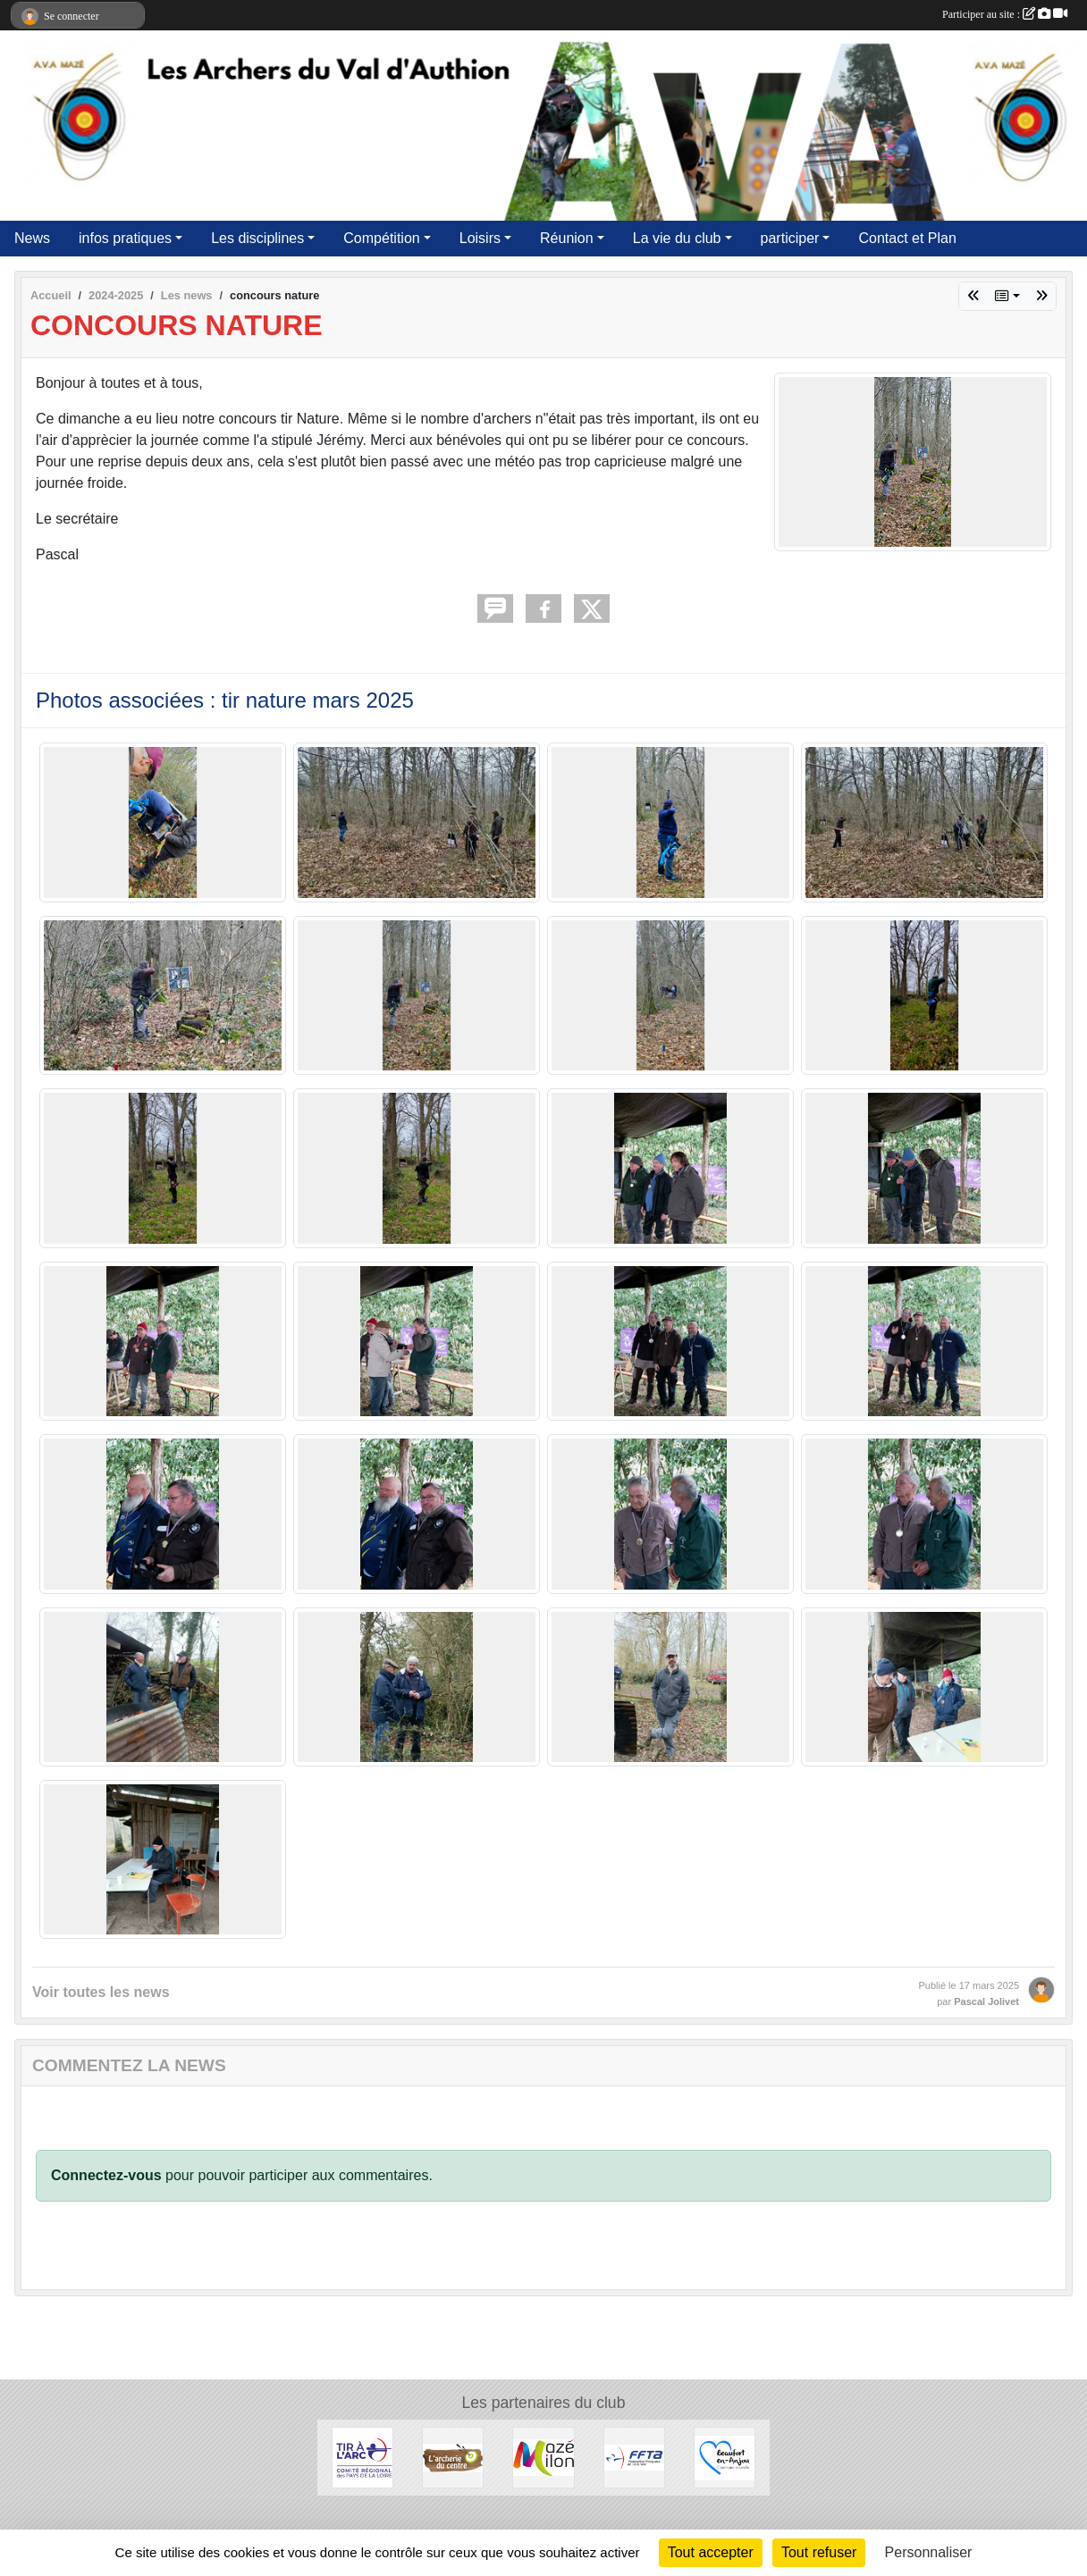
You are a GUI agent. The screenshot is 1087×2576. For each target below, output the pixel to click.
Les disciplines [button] (257, 238)
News (32, 238)
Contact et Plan (907, 238)
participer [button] (790, 238)
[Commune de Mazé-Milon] (543, 2456)
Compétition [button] (381, 238)
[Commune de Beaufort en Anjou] (724, 2456)
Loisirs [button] (480, 238)
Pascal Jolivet (986, 2001)
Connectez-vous (106, 2175)
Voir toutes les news (101, 1992)
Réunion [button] (567, 238)
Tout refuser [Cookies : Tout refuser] (818, 2552)
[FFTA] (634, 2456)
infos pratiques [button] (125, 238)
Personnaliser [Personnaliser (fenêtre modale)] (929, 2552)
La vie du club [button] (677, 238)
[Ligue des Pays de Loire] (362, 2456)
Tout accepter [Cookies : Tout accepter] (711, 2552)
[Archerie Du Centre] (453, 2456)
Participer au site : (1004, 14)
